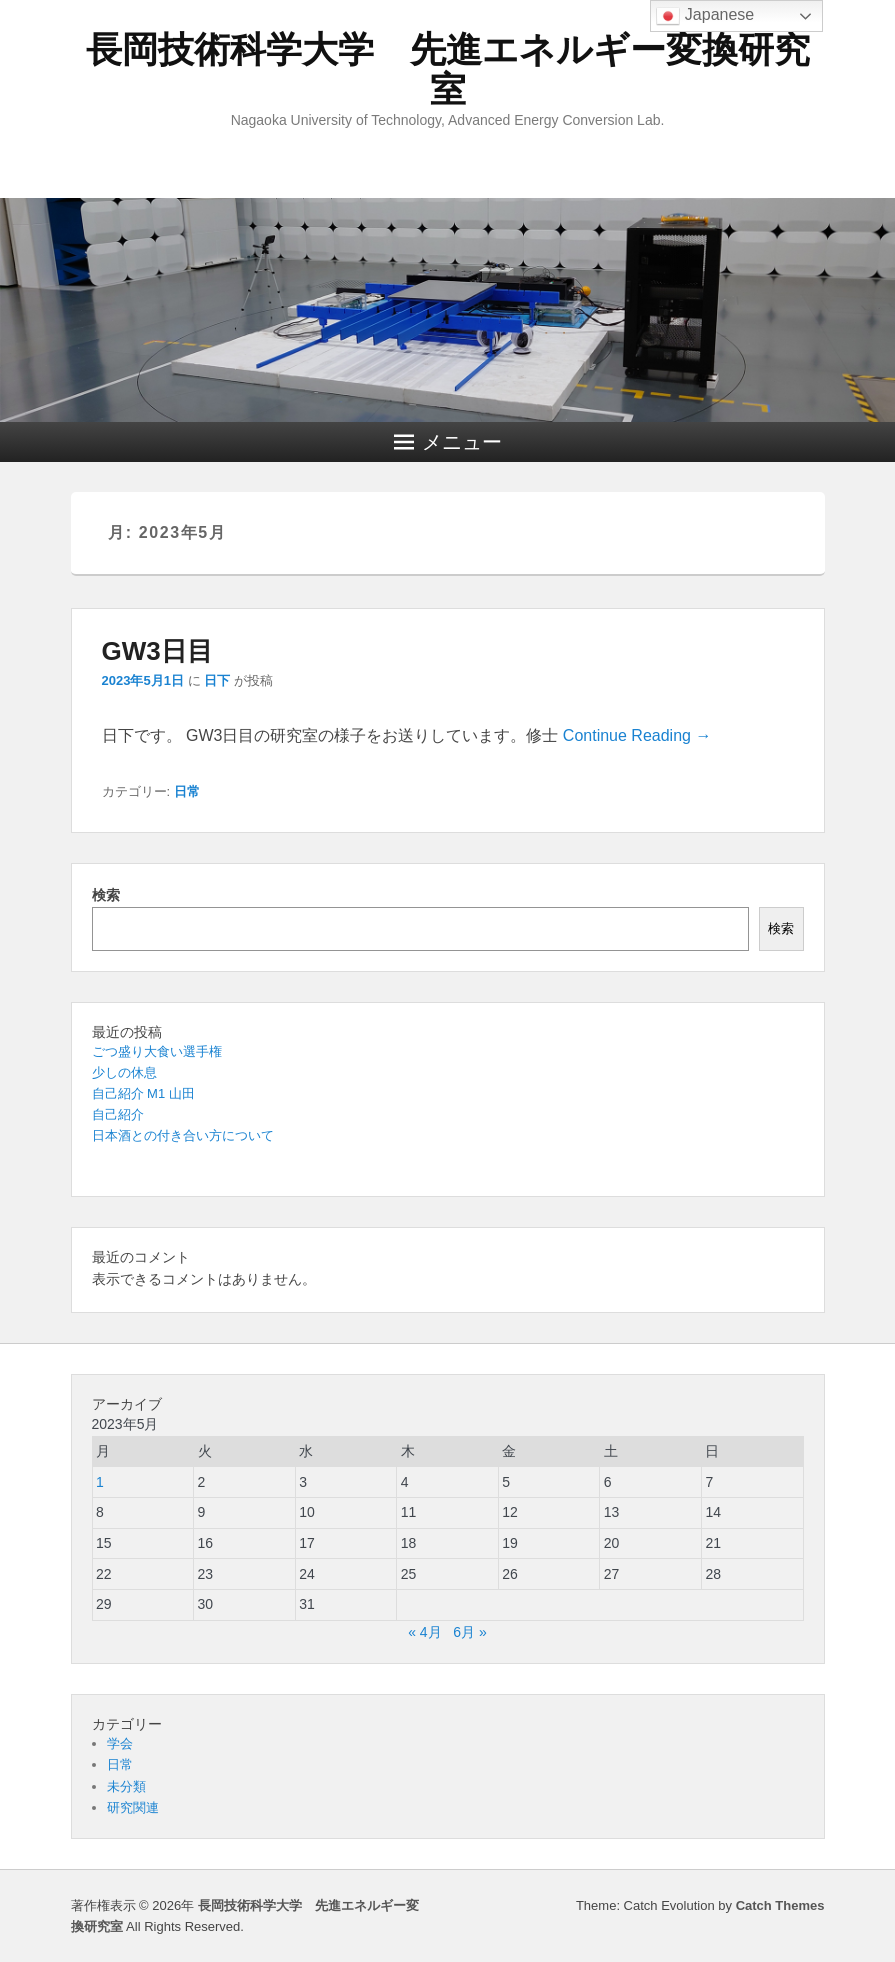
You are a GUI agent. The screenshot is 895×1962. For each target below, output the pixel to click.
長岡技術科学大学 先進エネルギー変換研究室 (448, 69)
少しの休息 (124, 1072)
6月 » (469, 1632)
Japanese (705, 16)
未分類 (126, 1786)
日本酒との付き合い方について (183, 1135)
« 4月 (424, 1632)
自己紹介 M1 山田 (143, 1093)
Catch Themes (780, 1905)
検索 (106, 895)
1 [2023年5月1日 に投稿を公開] (100, 1482)
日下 (217, 680)
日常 (187, 791)
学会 (120, 1743)
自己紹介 (118, 1114)
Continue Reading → (637, 735)
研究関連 (133, 1807)
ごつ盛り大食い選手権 (157, 1051)
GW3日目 (157, 651)
